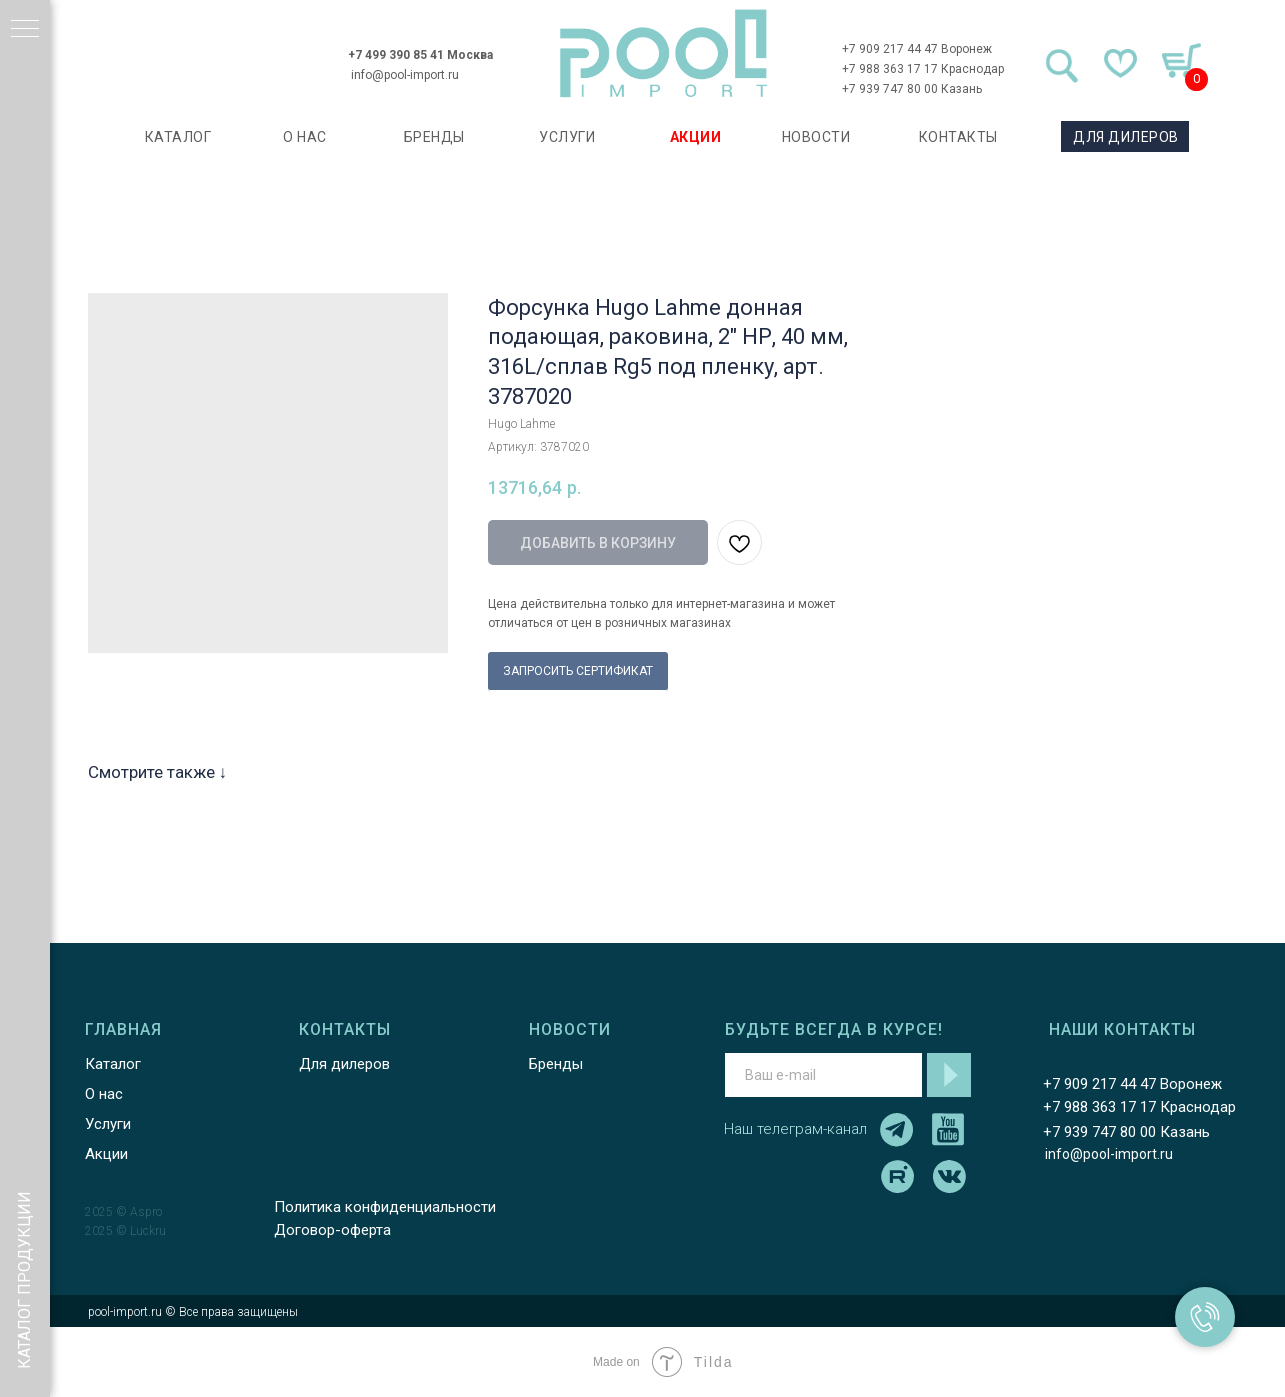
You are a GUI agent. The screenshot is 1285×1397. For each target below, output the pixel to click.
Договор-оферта (332, 1230)
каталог (178, 137)
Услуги (108, 1124)
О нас (104, 1094)
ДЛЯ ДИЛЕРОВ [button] (1126, 137)
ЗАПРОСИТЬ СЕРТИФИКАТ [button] (578, 671)
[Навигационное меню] (25, 30)
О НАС (305, 137)
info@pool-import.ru (405, 75)
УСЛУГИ (567, 137)
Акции (106, 1154)
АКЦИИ (696, 137)
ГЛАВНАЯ (123, 1029)
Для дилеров (344, 1064)
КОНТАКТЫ (958, 137)
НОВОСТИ (816, 137)
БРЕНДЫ (434, 137)
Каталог (113, 1064)
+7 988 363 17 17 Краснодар (923, 69)
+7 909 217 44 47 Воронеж (917, 49)
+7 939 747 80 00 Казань (912, 89)
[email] (823, 1075)
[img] (664, 53)
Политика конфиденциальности (385, 1207)
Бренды (556, 1064)
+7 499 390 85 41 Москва (420, 55)
